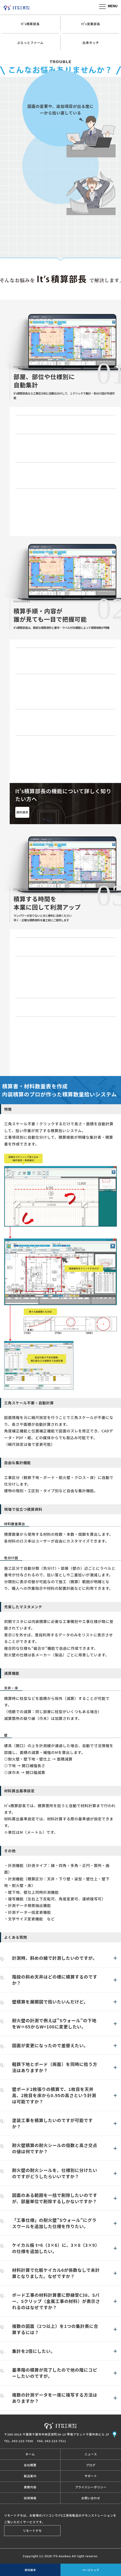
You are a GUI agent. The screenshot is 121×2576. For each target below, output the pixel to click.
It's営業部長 (90, 23)
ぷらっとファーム (30, 42)
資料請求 (22, 812)
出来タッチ (90, 42)
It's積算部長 (30, 23)
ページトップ (90, 2570)
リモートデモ (32, 2530)
